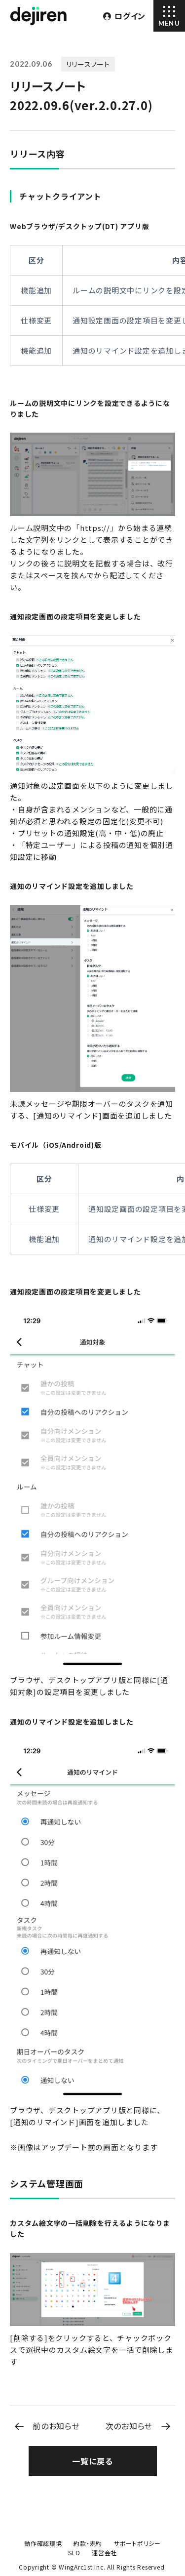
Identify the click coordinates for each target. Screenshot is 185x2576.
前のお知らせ (56, 2426)
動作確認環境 (43, 2543)
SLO (74, 2552)
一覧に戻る (92, 2461)
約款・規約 (88, 2543)
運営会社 (104, 2552)
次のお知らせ (129, 2426)
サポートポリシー (137, 2543)
